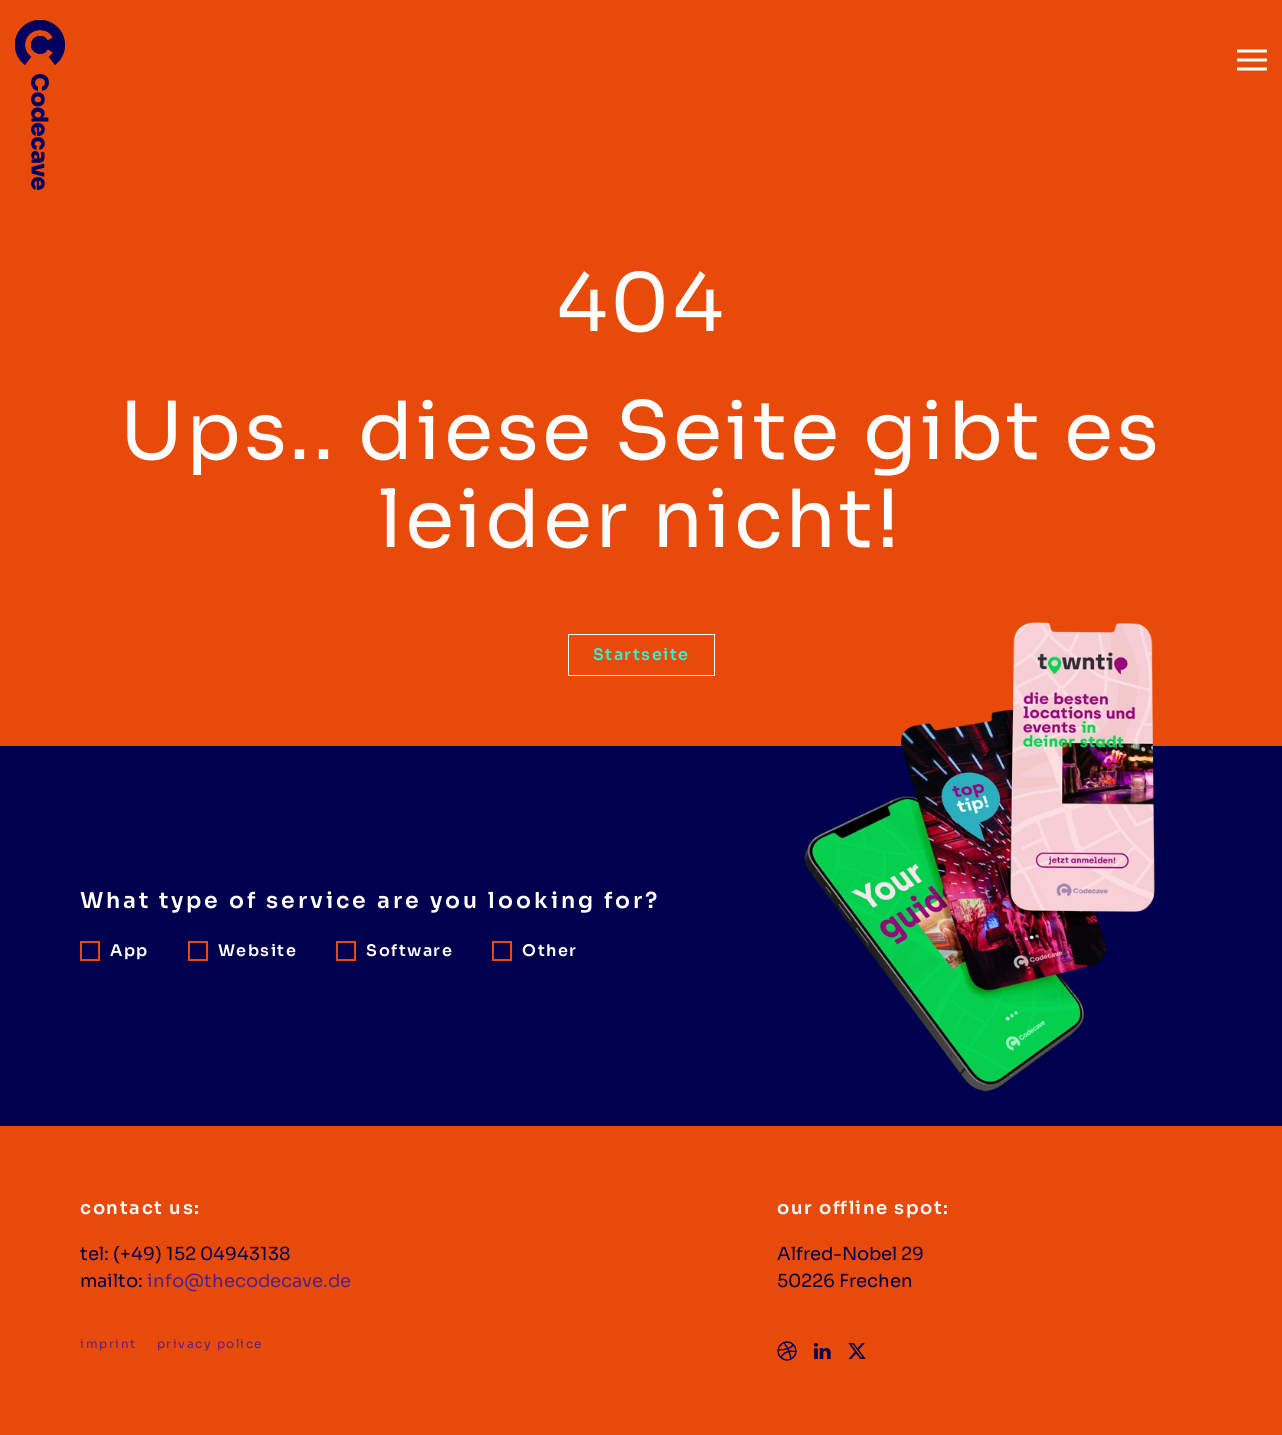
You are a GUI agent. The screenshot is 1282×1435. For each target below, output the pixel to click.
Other (535, 950)
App (114, 950)
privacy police (210, 1343)
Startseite (641, 654)
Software (394, 950)
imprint (108, 1343)
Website (243, 950)
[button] (1252, 50)
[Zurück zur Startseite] (40, 95)
